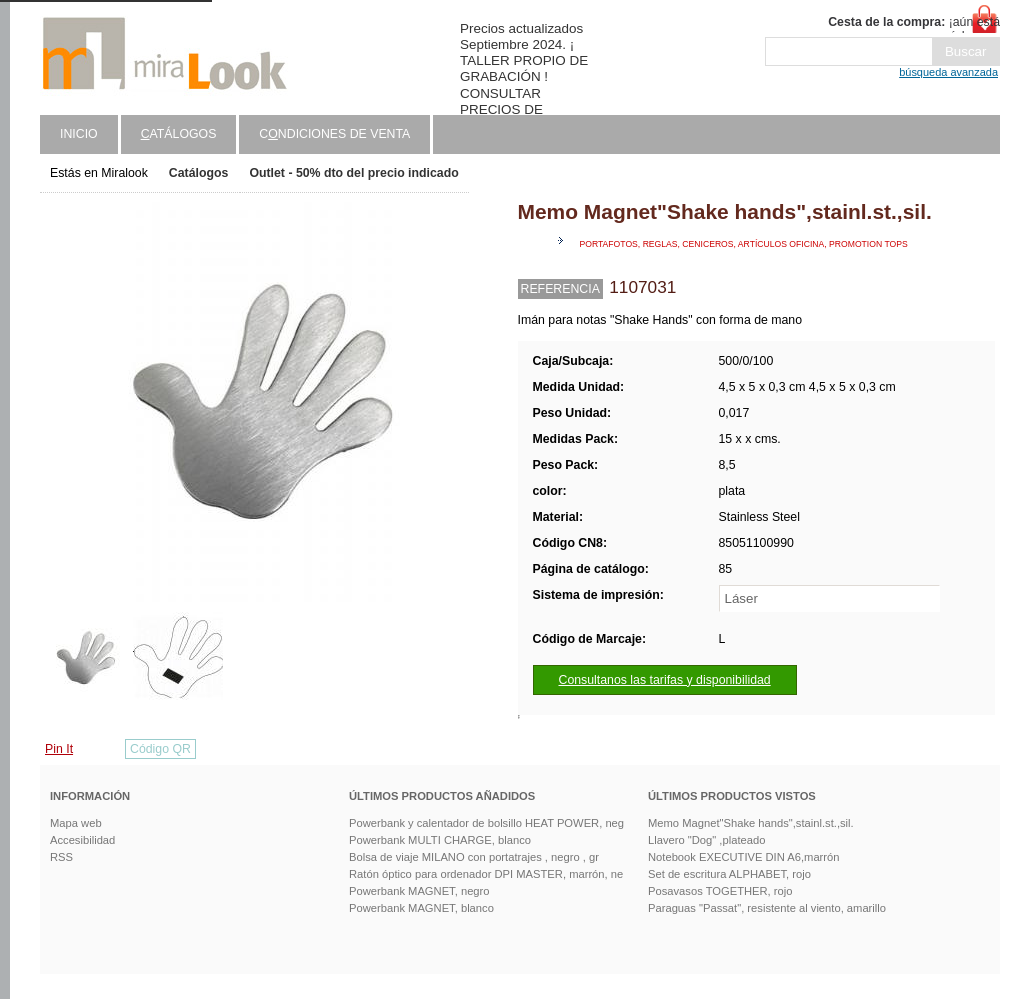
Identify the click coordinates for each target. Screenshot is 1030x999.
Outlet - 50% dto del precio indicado (353, 173)
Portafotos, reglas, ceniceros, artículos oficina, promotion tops (744, 244)
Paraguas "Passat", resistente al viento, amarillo (767, 908)
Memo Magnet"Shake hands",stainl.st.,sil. (751, 823)
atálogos (179, 134)
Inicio (79, 134)
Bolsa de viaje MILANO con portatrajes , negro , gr (474, 857)
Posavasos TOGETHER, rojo (720, 891)
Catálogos (199, 173)
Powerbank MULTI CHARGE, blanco (440, 840)
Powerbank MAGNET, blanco (421, 908)
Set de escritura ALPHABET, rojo (729, 874)
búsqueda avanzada (948, 72)
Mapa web (76, 823)
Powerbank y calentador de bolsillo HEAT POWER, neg (486, 823)
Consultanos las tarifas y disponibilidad (665, 680)
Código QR (160, 749)
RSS (61, 857)
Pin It (59, 749)
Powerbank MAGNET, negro (419, 891)
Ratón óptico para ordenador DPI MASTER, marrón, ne (486, 874)
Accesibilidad (82, 840)
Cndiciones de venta (334, 134)
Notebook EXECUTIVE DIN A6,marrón (744, 857)
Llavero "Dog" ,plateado (706, 840)
